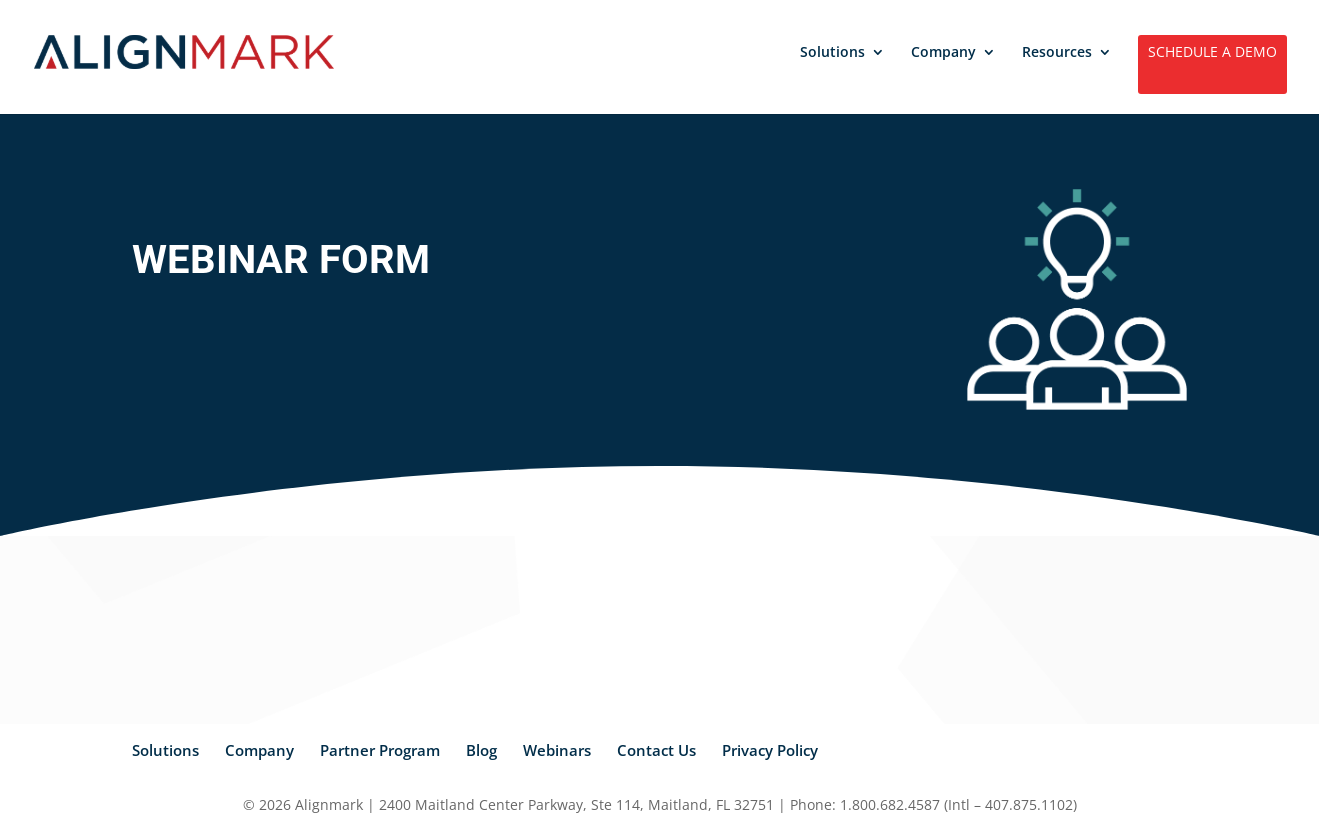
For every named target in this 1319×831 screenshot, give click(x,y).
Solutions (832, 53)
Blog (481, 750)
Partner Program (380, 750)
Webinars (557, 750)
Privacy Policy (770, 750)
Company (943, 53)
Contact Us (656, 750)
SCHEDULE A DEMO (1212, 53)
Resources (1057, 53)
